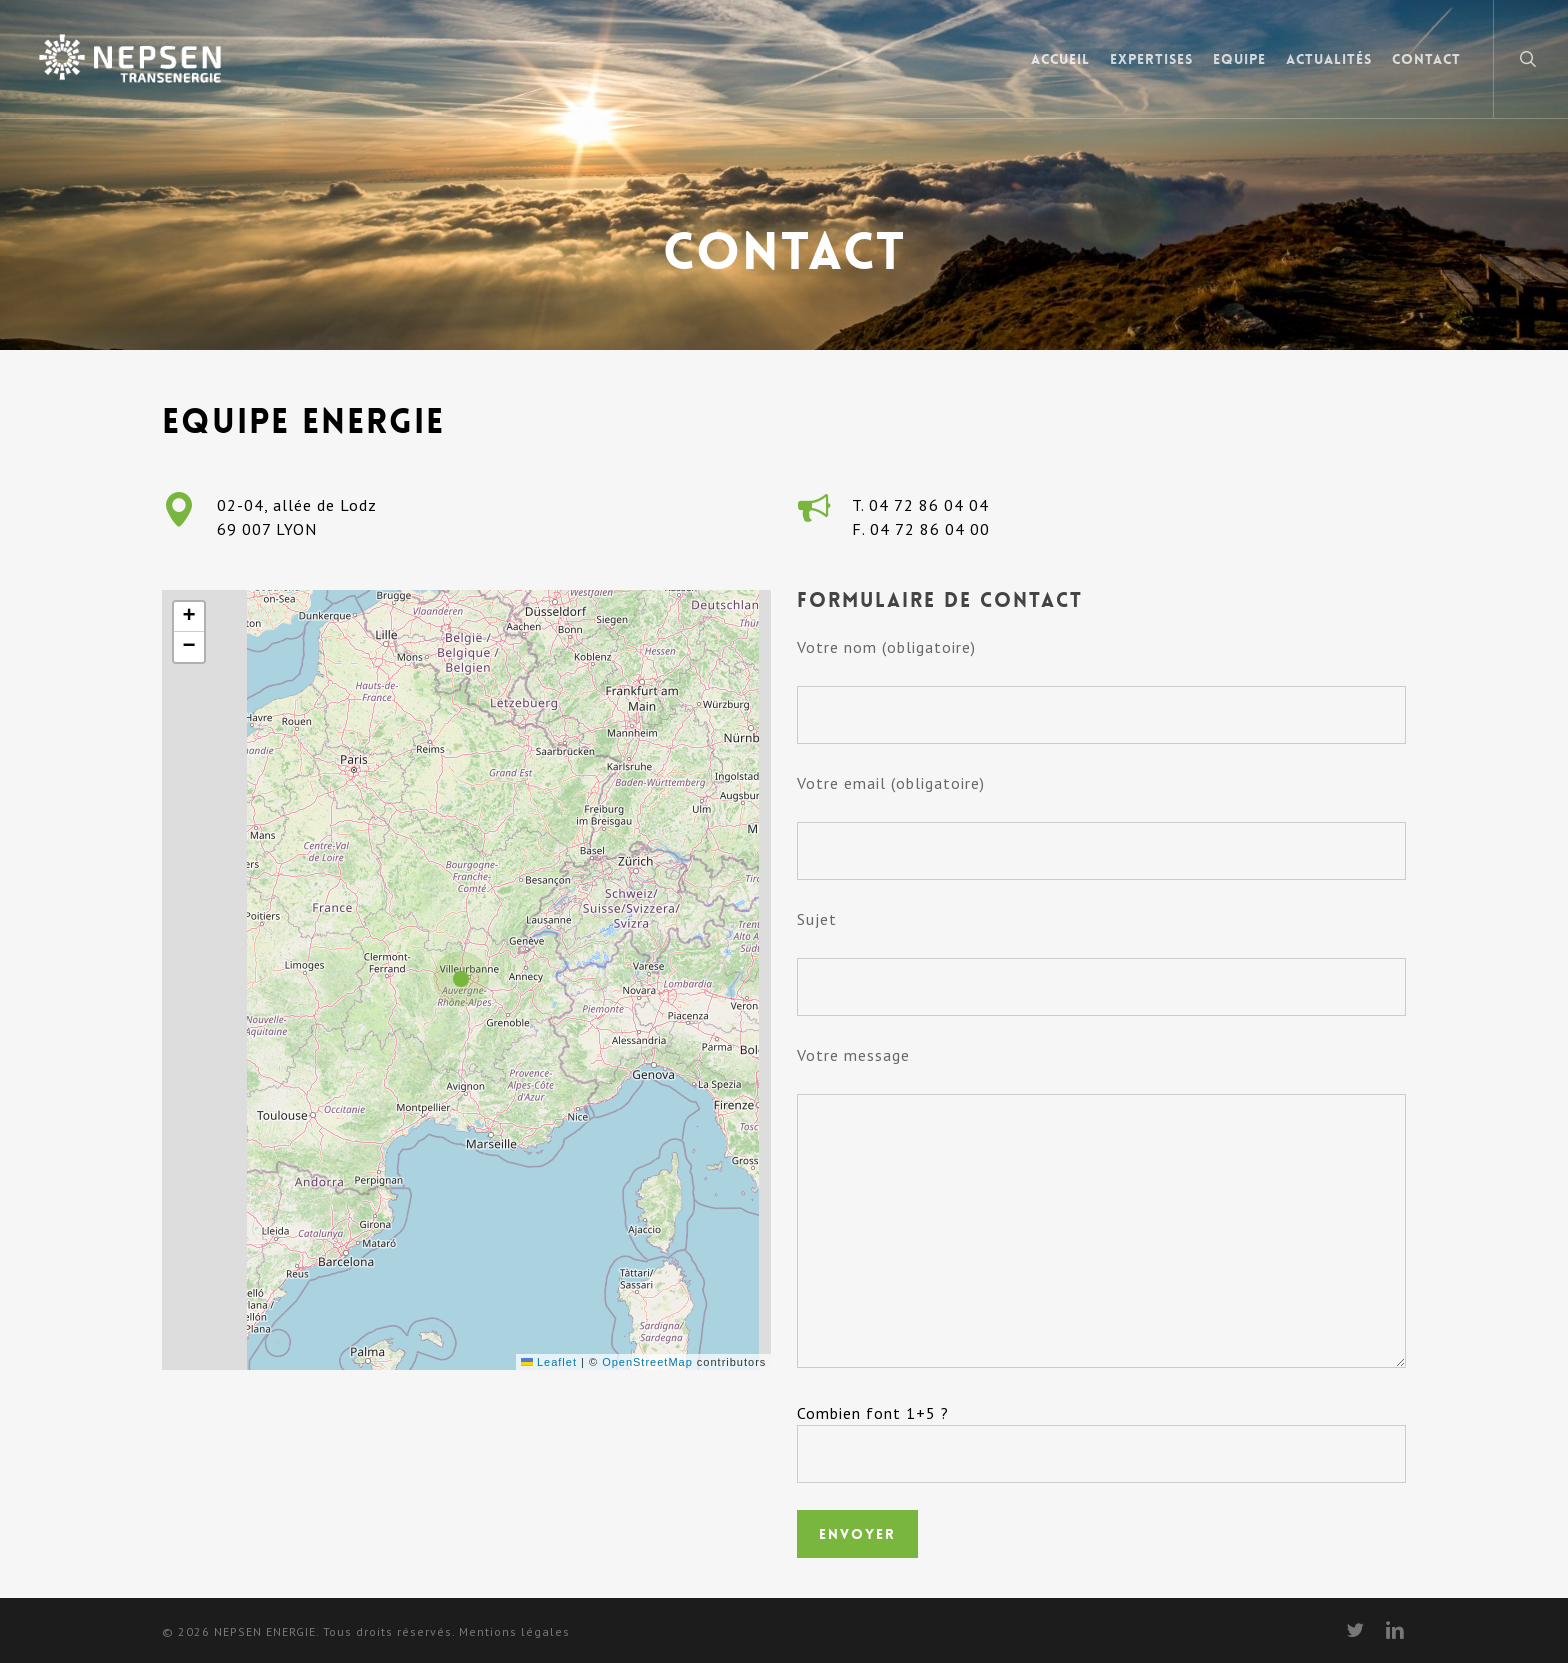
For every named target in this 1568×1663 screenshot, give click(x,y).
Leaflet (549, 1362)
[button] (466, 980)
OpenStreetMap (647, 1362)
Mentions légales (514, 1631)
